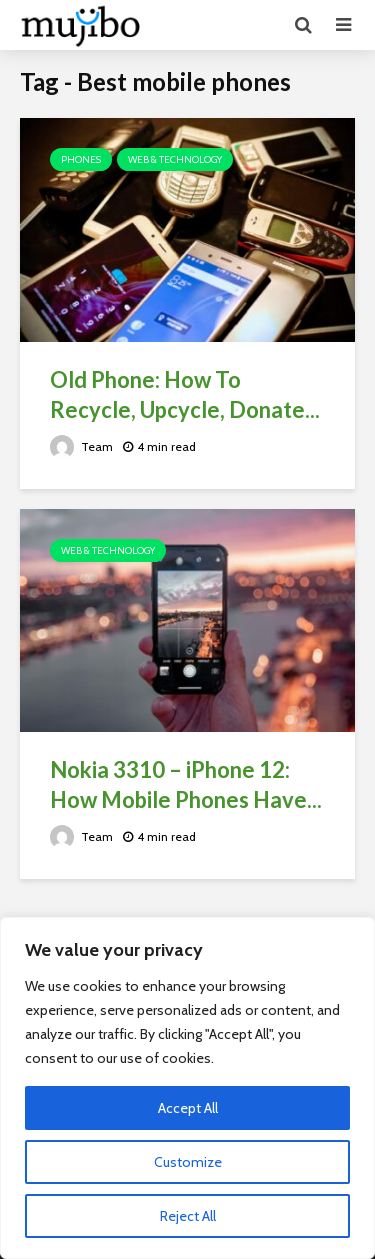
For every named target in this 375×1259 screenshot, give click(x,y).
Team (81, 446)
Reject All (188, 1216)
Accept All (188, 1108)
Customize (188, 1162)
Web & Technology (175, 159)
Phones (81, 159)
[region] (187, 1088)
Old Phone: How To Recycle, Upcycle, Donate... (185, 394)
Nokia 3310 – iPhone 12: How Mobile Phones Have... (186, 784)
